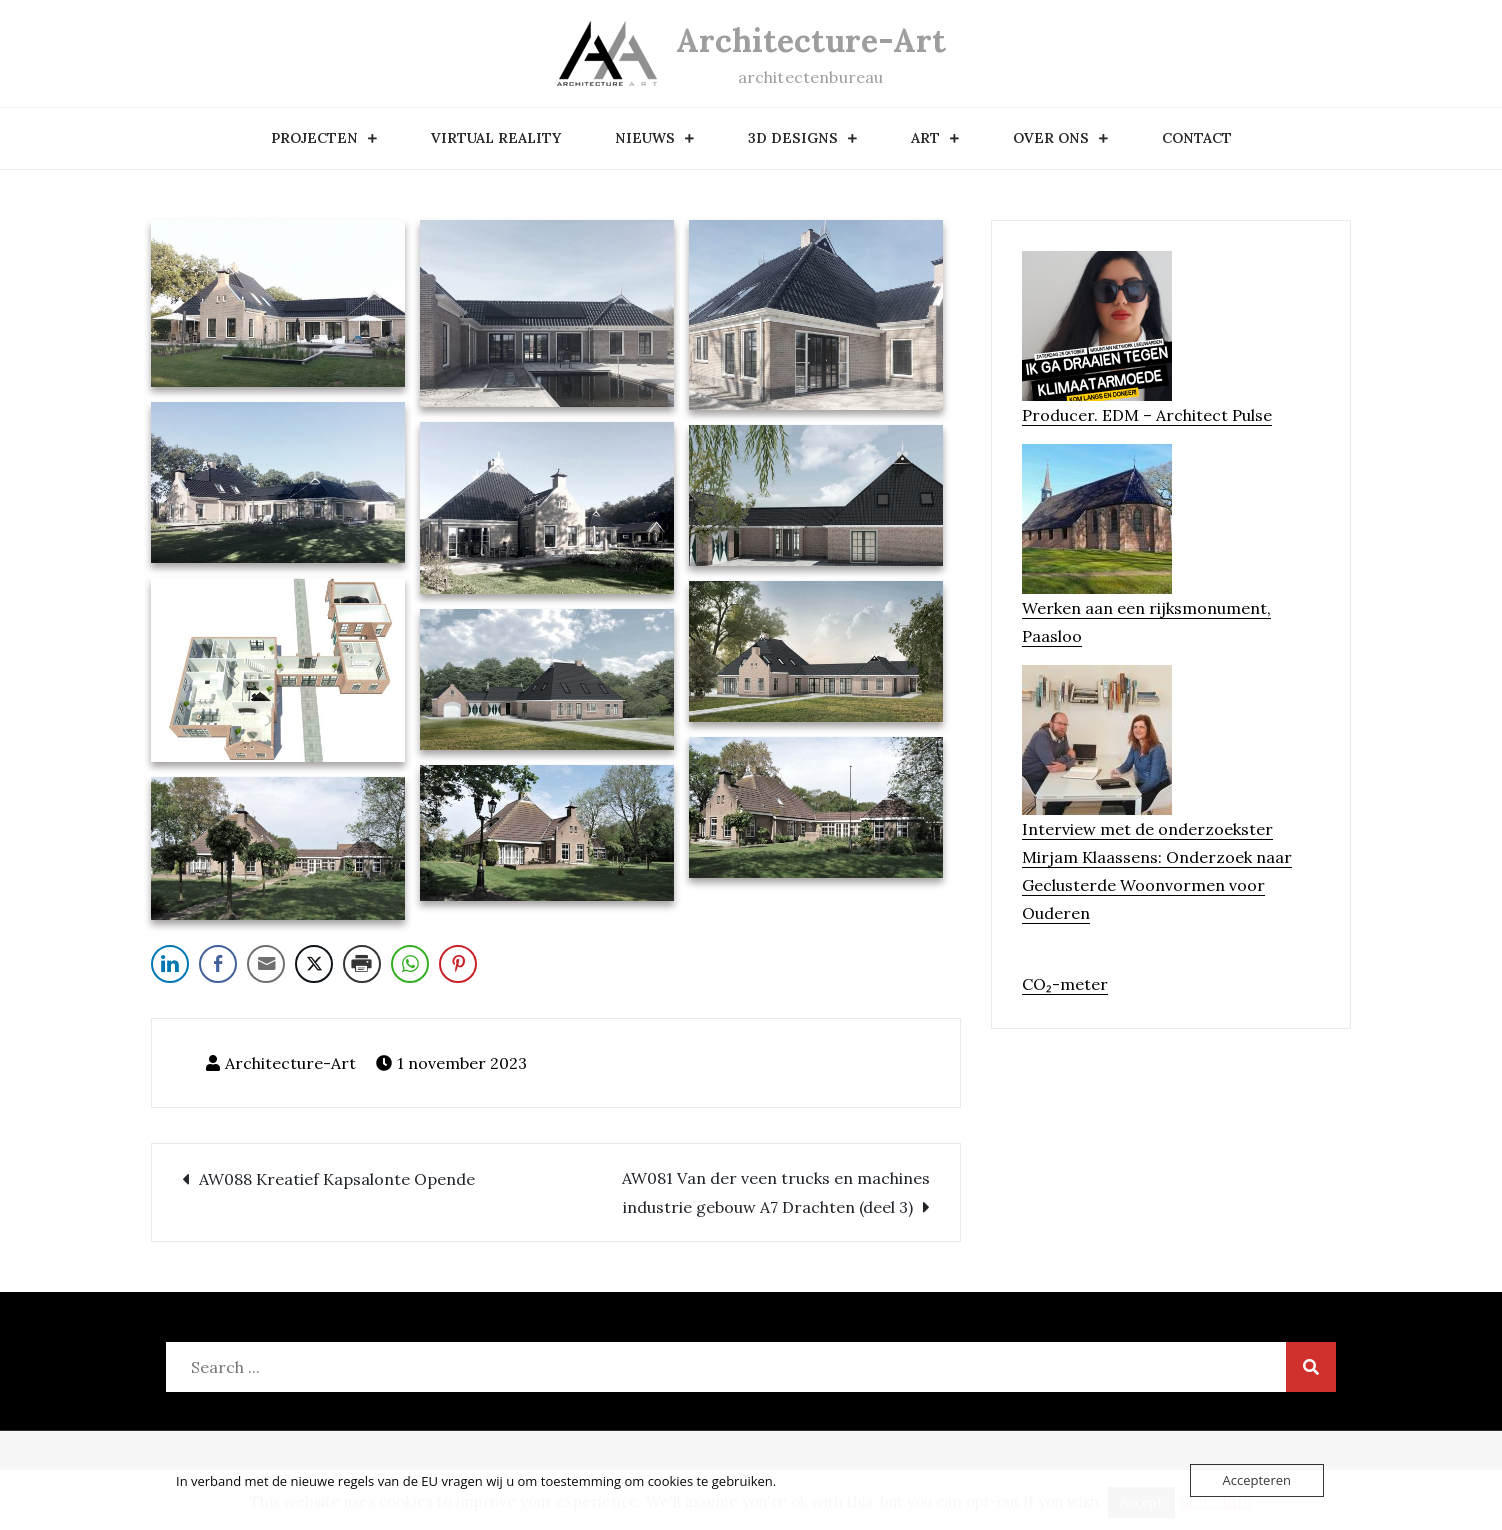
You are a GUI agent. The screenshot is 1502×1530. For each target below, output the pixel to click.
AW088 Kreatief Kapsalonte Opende (337, 1179)
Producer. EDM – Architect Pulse (1147, 415)
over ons (1051, 138)
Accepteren (1257, 1480)
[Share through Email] (266, 964)
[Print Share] (362, 964)
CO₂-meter (1065, 984)
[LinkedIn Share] (170, 964)
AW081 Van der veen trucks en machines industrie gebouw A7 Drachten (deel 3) (776, 1192)
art (925, 138)
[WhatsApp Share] (410, 964)
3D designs (793, 138)
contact (1197, 138)
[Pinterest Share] (458, 964)
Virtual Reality (496, 138)
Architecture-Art (811, 40)
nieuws (645, 138)
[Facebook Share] (218, 964)
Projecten (314, 138)
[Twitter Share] (314, 964)
